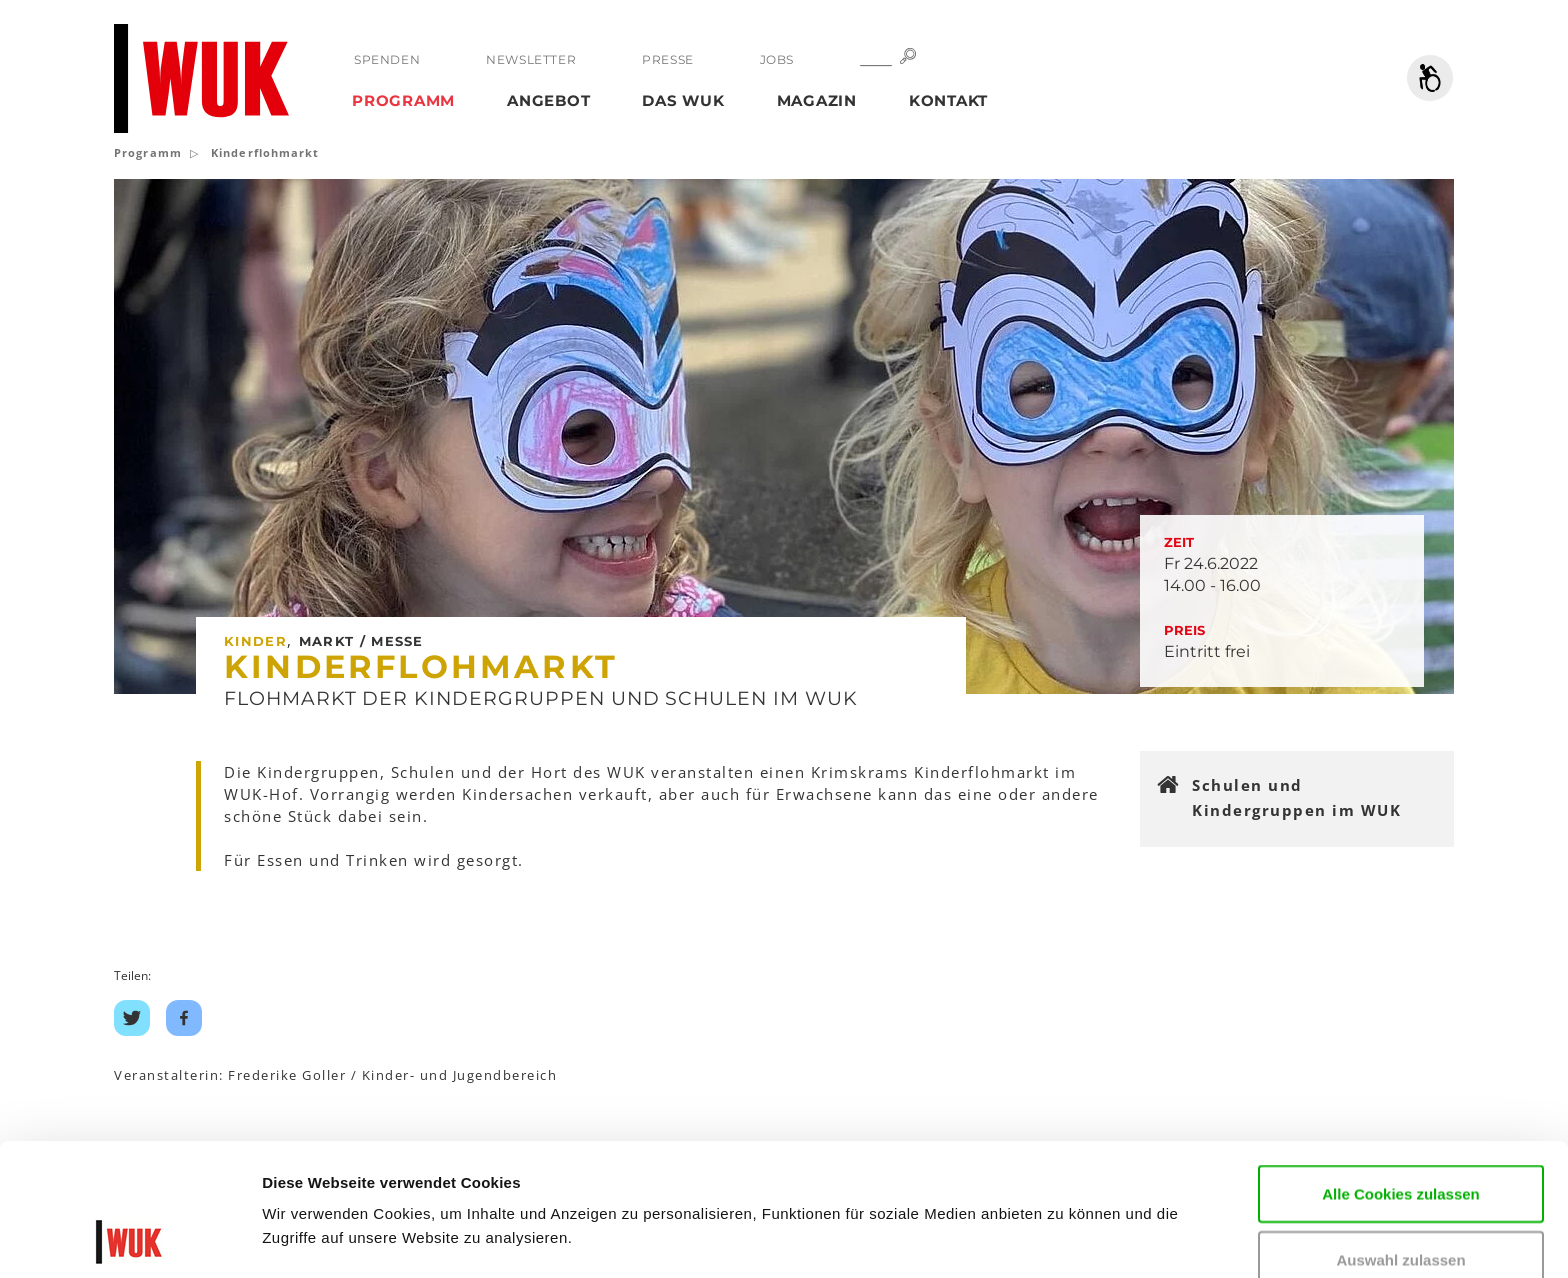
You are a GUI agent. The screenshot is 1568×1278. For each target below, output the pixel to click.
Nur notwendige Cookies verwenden (1401, 1212)
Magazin (817, 100)
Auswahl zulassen (1400, 1135)
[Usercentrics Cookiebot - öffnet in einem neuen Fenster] (129, 1239)
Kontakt (948, 100)
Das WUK (683, 100)
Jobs (777, 59)
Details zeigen (312, 1232)
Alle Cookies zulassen (1401, 1069)
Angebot (548, 100)
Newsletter (531, 59)
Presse (668, 59)
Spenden (387, 59)
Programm (403, 100)
